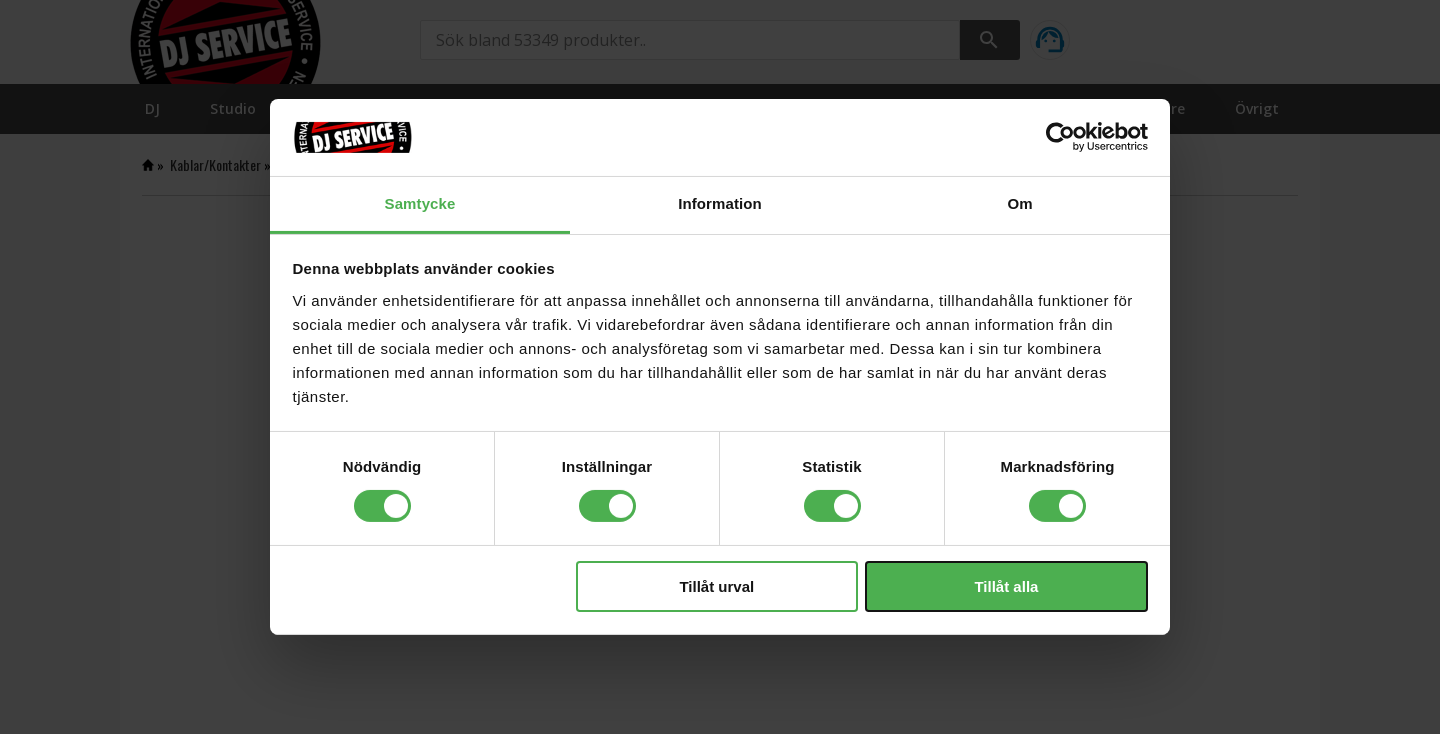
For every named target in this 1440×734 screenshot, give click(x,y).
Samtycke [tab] (420, 203)
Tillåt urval (716, 586)
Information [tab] (720, 203)
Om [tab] (1019, 203)
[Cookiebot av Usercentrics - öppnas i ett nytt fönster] (1060, 137)
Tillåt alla (1006, 586)
